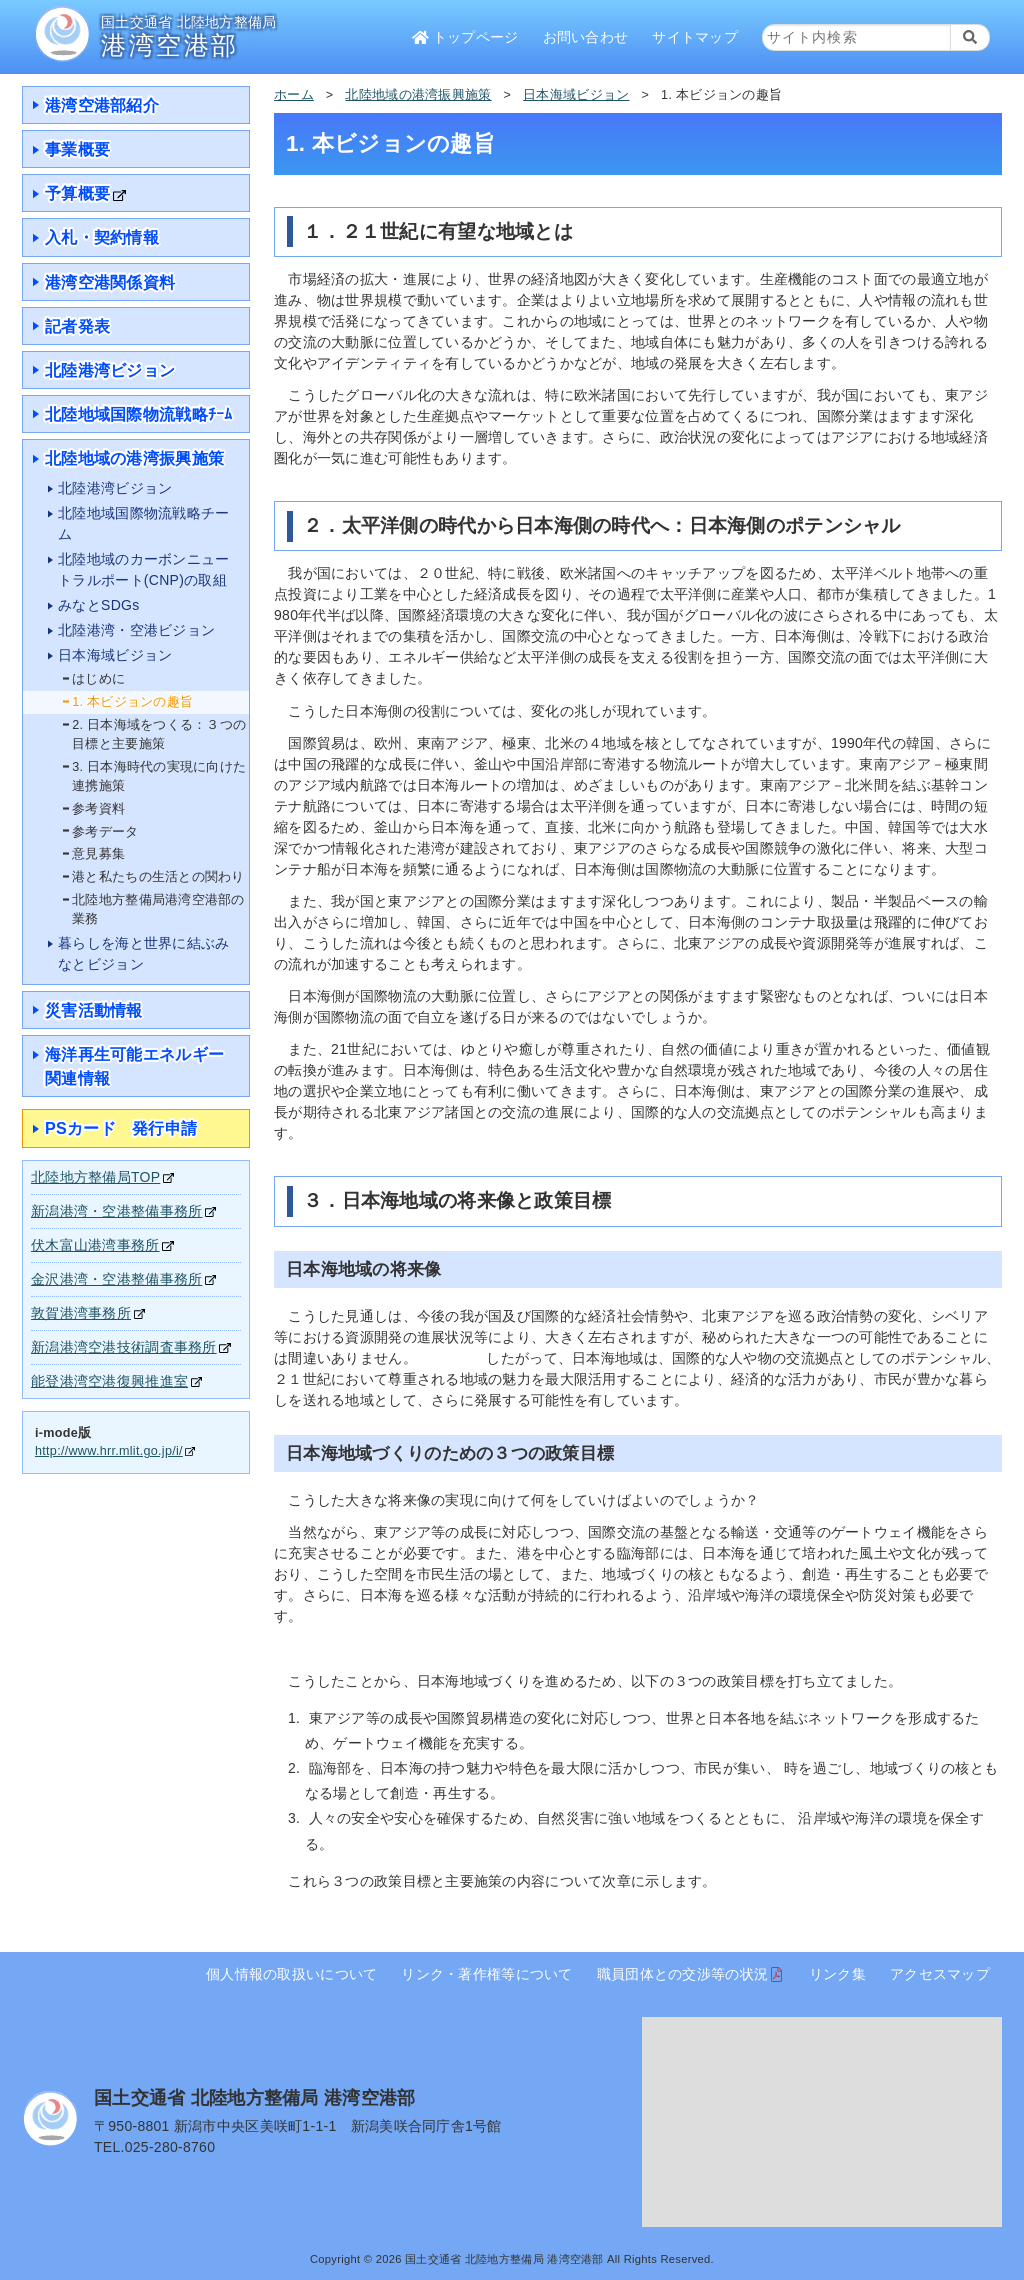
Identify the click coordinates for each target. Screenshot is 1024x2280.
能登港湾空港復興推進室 (109, 1381)
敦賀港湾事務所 (81, 1313)
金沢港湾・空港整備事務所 (116, 1279)
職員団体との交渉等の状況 (682, 1974)
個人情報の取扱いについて (291, 1974)
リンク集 (837, 1974)
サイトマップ (695, 37)
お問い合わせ (586, 37)
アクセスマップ (940, 1974)
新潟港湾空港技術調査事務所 (124, 1347)
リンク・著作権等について (486, 1974)
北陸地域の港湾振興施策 (418, 95)
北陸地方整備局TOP (95, 1177)
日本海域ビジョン (576, 95)
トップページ (465, 37)
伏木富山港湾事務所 (95, 1245)
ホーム (294, 95)
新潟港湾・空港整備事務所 (116, 1211)
